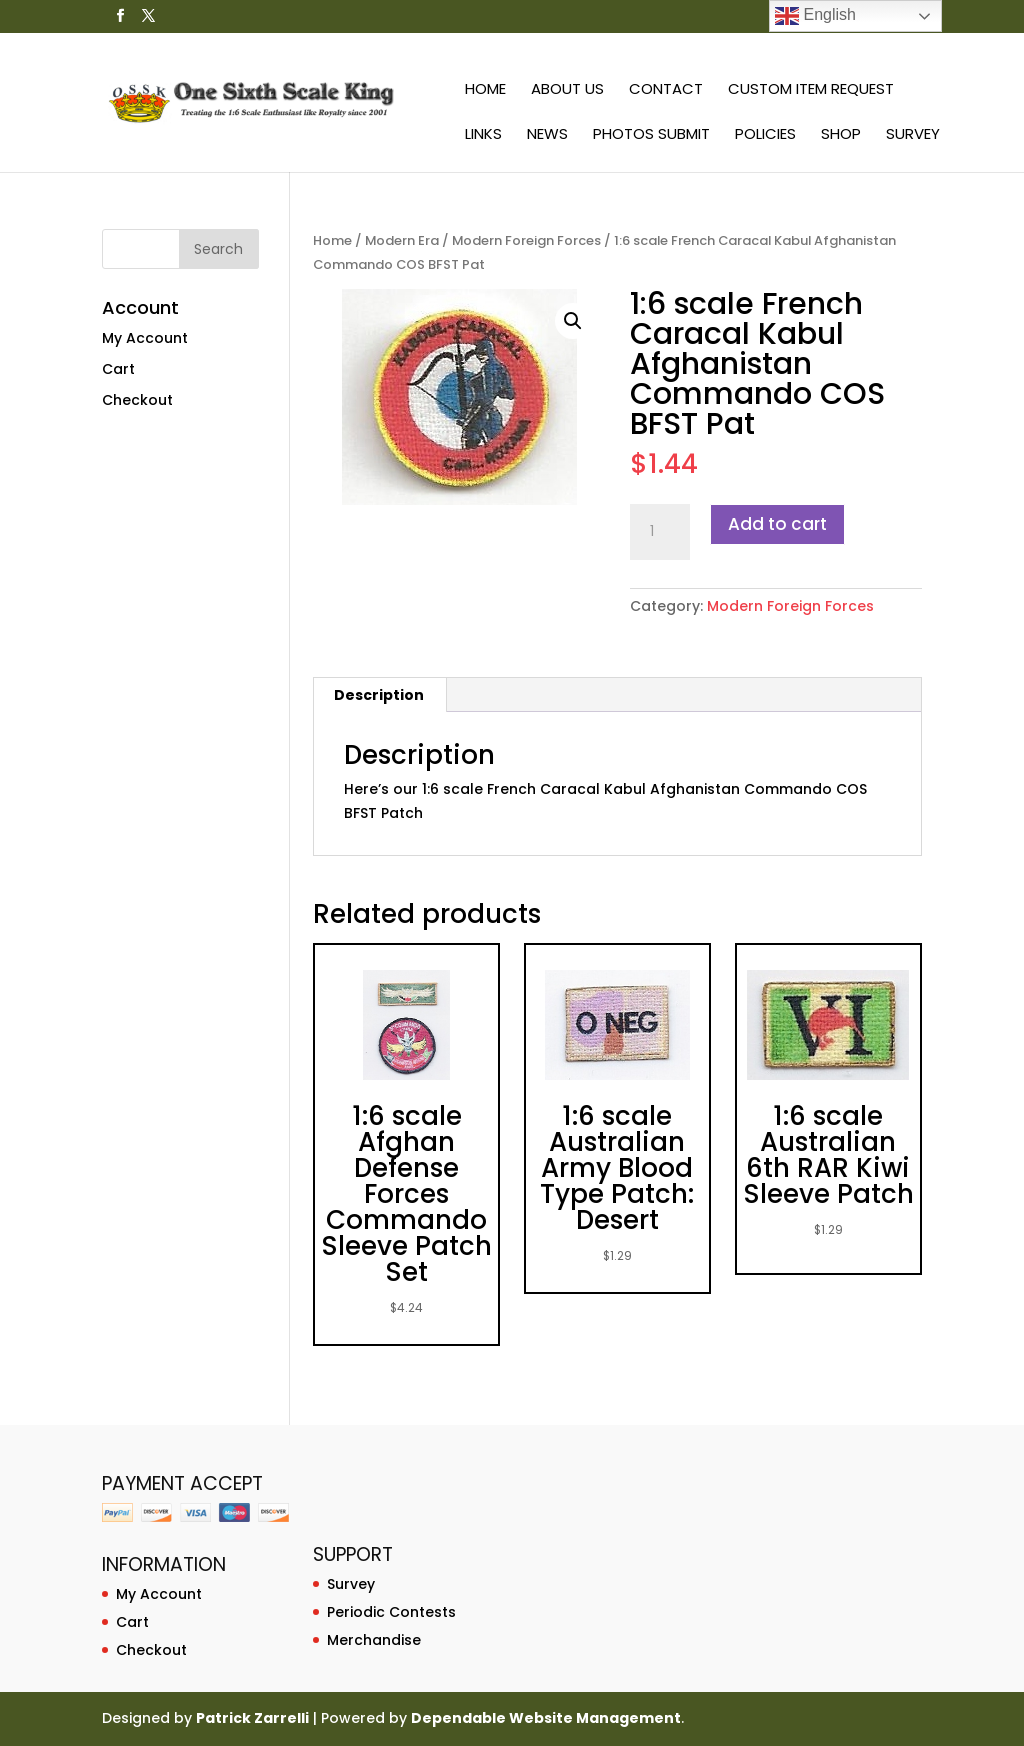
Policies (765, 135)
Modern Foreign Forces (526, 240)
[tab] (379, 695)
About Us (567, 90)
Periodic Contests (391, 1612)
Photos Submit (651, 135)
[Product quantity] (660, 532)
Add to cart (777, 524)
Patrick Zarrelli (252, 1718)
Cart (118, 369)
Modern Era (402, 240)
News (547, 135)
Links (483, 135)
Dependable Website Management (546, 1718)
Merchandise (374, 1640)
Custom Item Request (811, 90)
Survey (913, 135)
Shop (841, 135)
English (815, 16)
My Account (145, 338)
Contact (666, 90)
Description (379, 695)
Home (485, 90)
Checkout (137, 400)
